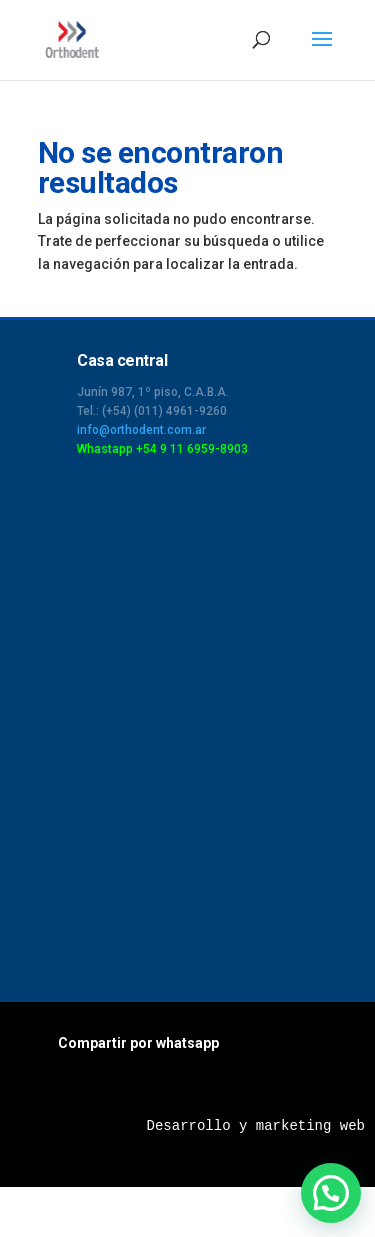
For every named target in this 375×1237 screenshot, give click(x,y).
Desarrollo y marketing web (256, 1126)
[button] (331, 1193)
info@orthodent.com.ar (141, 430)
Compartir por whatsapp (138, 1043)
